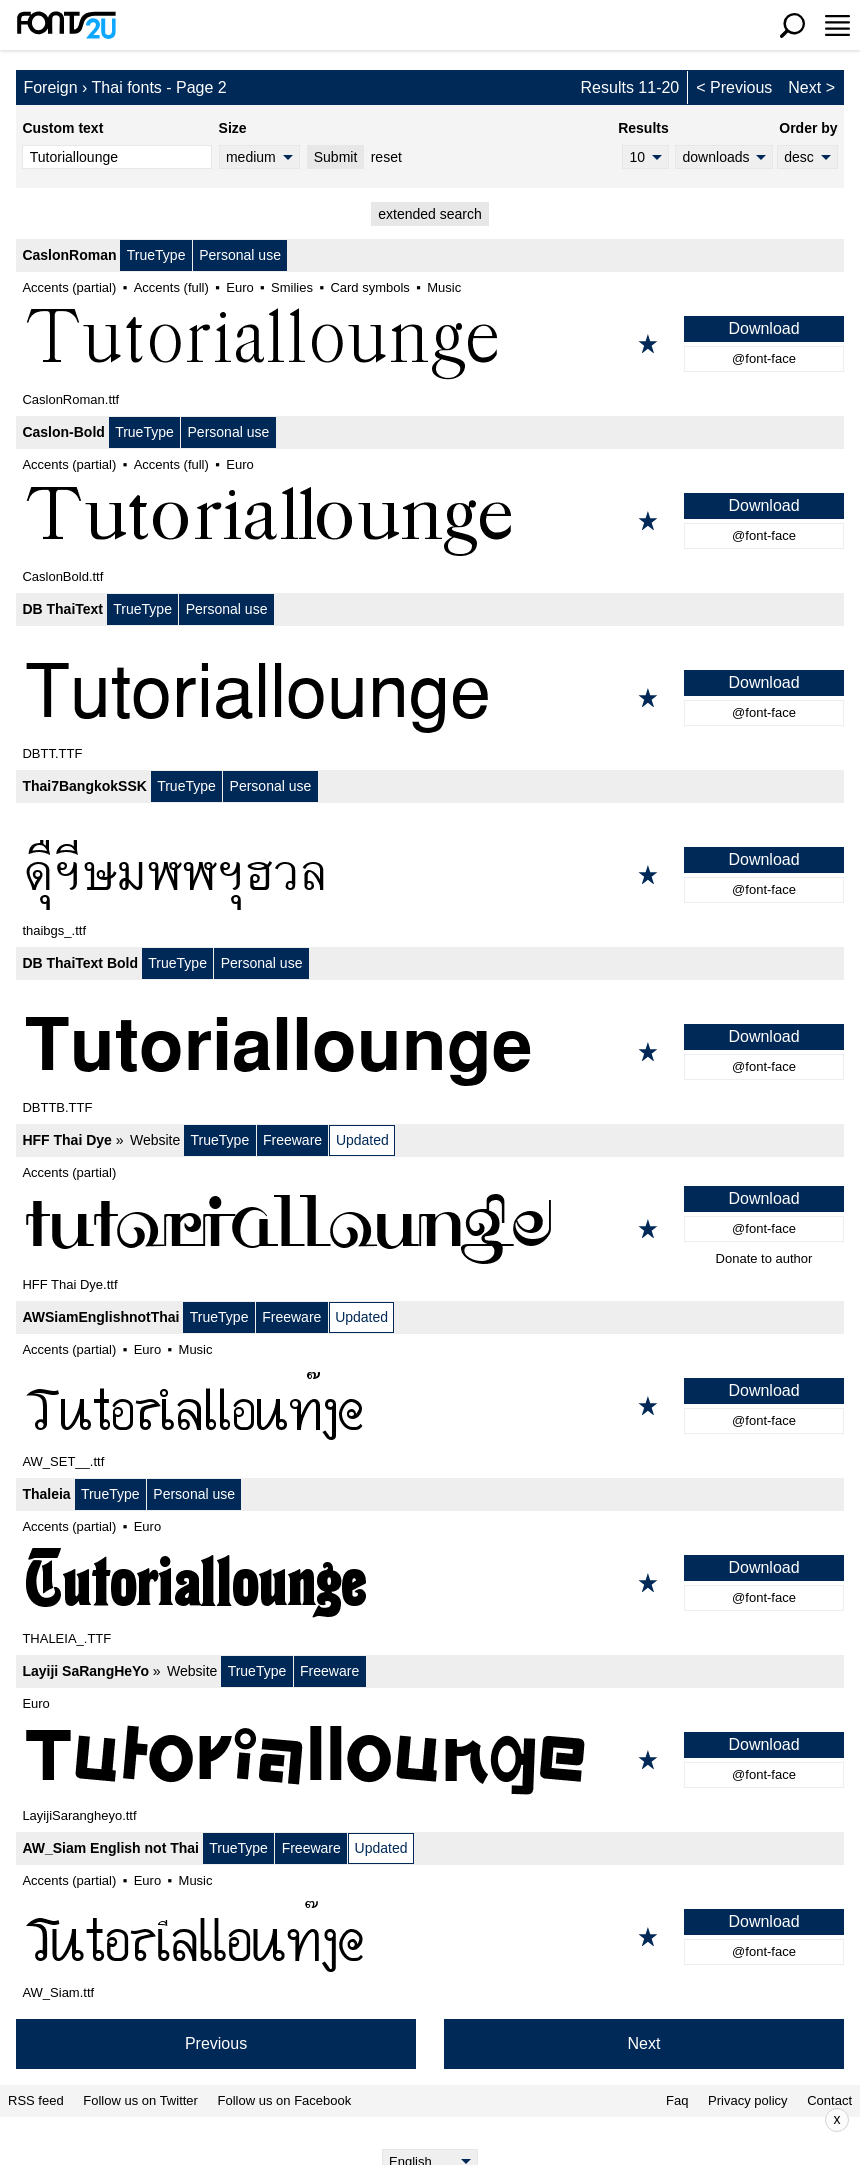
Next (804, 87)
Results (643, 128)
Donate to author (764, 1258)
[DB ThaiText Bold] (430, 1052)
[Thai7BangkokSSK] (430, 875)
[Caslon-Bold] (430, 521)
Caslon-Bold (63, 432)
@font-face (764, 358)
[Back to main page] (66, 25)
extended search (430, 214)
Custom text (62, 128)
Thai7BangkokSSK (84, 786)
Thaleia (46, 1494)
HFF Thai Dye (66, 1140)
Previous (741, 87)
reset (386, 157)
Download (763, 328)
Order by (808, 128)
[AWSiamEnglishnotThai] (430, 1406)
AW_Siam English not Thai (110, 1848)
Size (233, 128)
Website (155, 1140)
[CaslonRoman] (430, 344)
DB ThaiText (62, 609)
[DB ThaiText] (430, 698)
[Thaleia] (430, 1583)
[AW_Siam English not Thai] (430, 1937)
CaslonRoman (69, 255)
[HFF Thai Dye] (430, 1229)
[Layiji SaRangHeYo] (430, 1760)
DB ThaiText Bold (80, 963)
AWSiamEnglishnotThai (100, 1317)
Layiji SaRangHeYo (85, 1671)
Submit (336, 157)
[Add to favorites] (648, 344)
